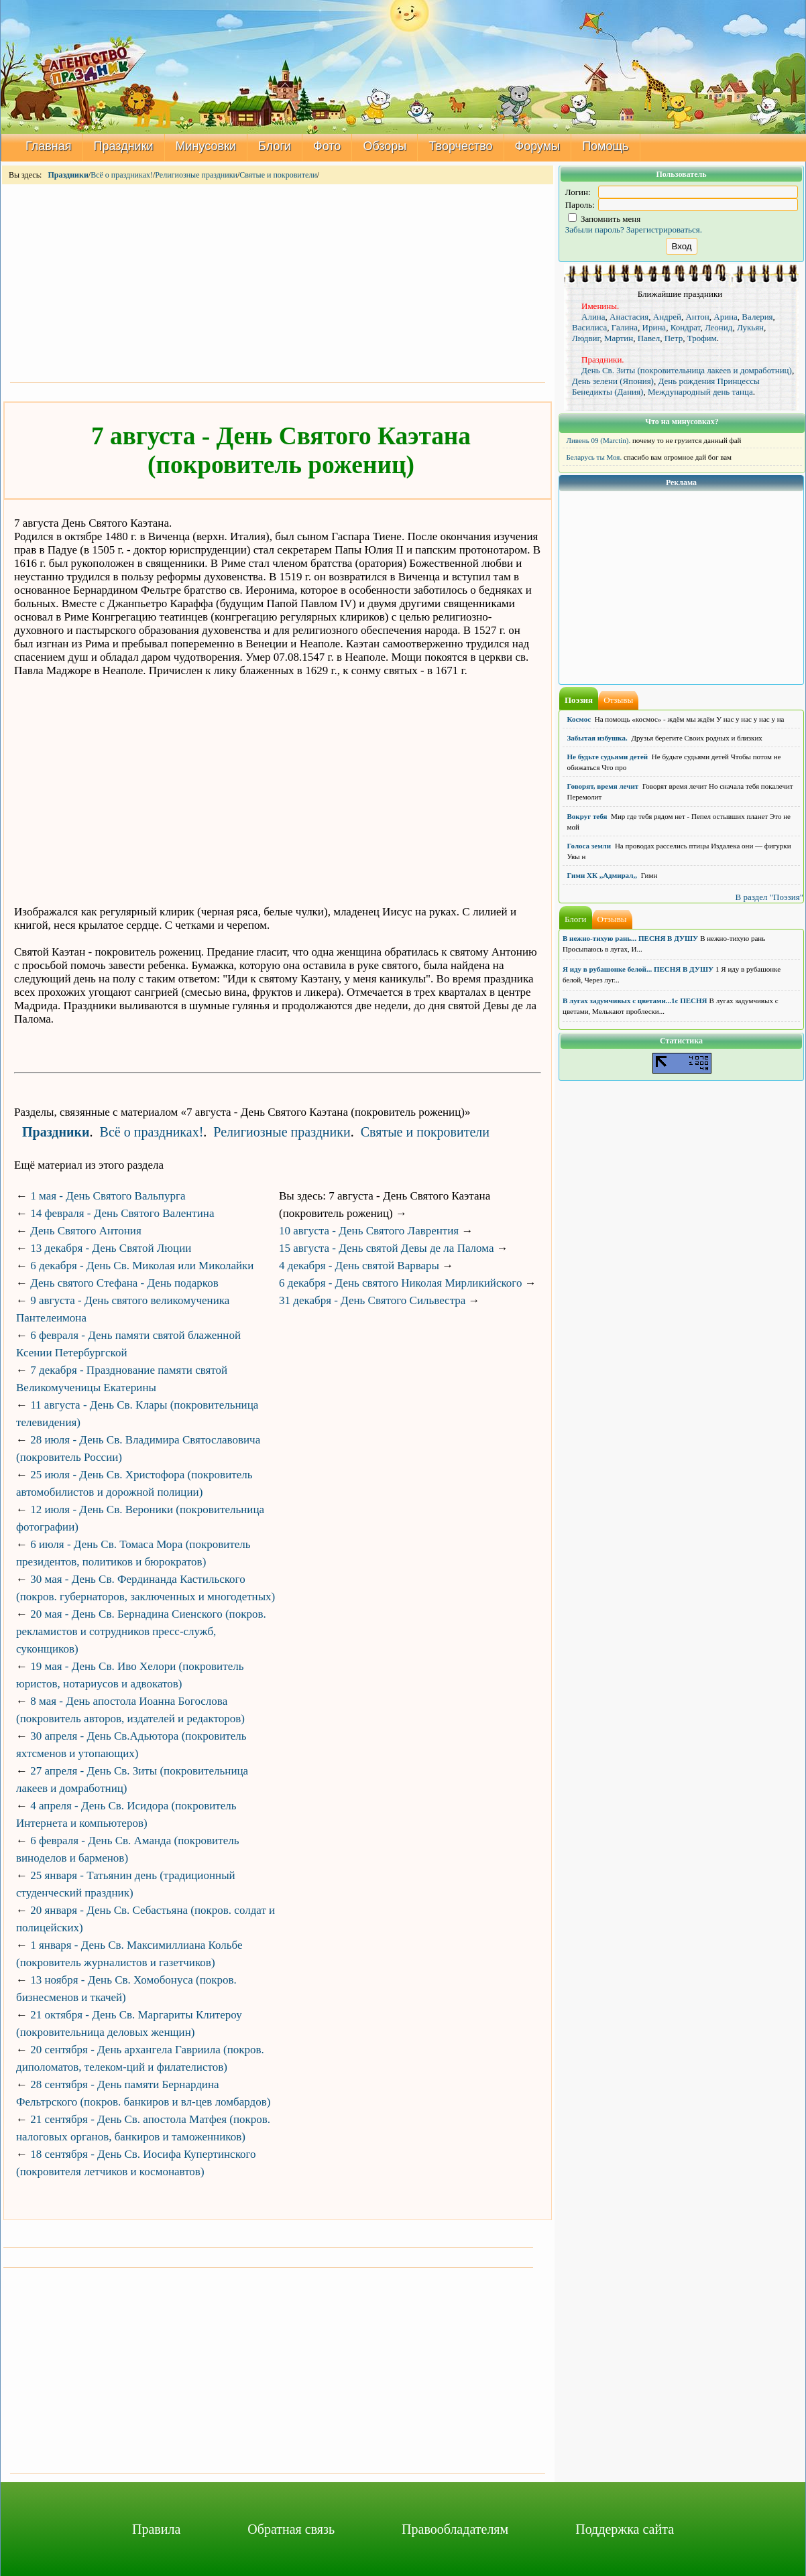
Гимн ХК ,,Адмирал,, (602, 875)
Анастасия (629, 317)
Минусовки (206, 146)
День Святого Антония (85, 1230)
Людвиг (585, 338)
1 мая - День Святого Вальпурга (107, 1195)
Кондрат (686, 327)
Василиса (589, 327)
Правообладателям (455, 2529)
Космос (579, 719)
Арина (725, 317)
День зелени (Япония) (613, 381)
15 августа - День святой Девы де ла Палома (386, 1248)
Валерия (757, 317)
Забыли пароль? (594, 229)
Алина (593, 317)
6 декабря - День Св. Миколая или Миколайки (141, 1265)
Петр (674, 338)
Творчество (460, 146)
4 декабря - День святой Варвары (359, 1265)
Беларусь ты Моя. (594, 457)
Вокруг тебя (587, 816)
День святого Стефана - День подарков (124, 1283)
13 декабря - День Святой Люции (110, 1248)
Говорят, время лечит (603, 786)
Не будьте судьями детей (607, 757)
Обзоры (384, 146)
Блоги (274, 146)
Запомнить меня (604, 219)
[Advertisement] (277, 282)
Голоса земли (589, 846)
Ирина (654, 327)
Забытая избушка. (597, 738)
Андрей (667, 317)
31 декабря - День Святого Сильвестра (372, 1300)
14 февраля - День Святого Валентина (122, 1213)
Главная (48, 146)
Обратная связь (291, 2529)
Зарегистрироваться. (664, 229)
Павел (649, 338)
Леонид (719, 327)
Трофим (702, 338)
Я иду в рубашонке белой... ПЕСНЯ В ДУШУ (638, 969)
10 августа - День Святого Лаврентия (369, 1230)
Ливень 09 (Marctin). (599, 440)
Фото (327, 146)
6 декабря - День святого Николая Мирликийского (400, 1283)
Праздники (124, 146)
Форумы (538, 146)
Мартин (618, 338)
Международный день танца (700, 392)
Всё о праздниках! (122, 175)
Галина (625, 327)
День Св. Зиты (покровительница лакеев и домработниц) (686, 370)
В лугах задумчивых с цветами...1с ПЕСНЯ (635, 1000)
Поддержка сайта (624, 2529)
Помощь (605, 146)
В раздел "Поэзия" (769, 897)
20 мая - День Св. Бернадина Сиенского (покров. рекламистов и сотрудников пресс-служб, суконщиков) (141, 1631)
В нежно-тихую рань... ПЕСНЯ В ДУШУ (630, 938)
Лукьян (750, 327)
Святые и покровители (277, 175)
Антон (697, 317)
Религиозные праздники (196, 175)
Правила (156, 2529)
